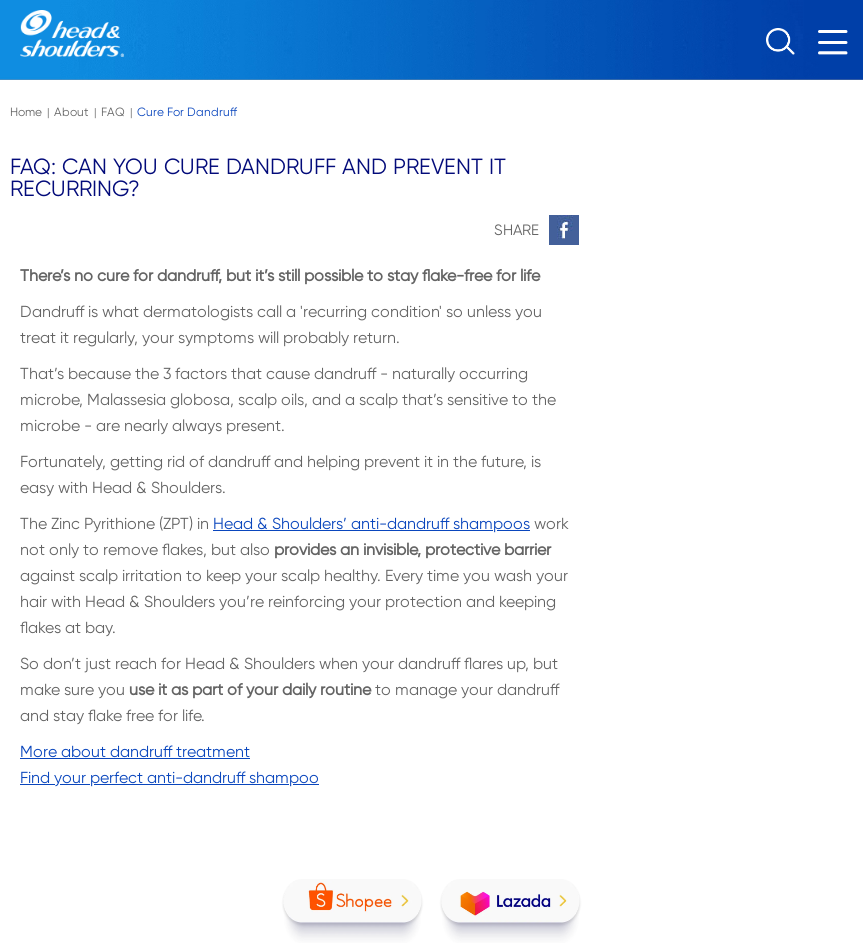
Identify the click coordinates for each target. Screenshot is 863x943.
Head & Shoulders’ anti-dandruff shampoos (371, 523)
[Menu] (838, 47)
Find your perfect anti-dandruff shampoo (169, 777)
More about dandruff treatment (135, 751)
